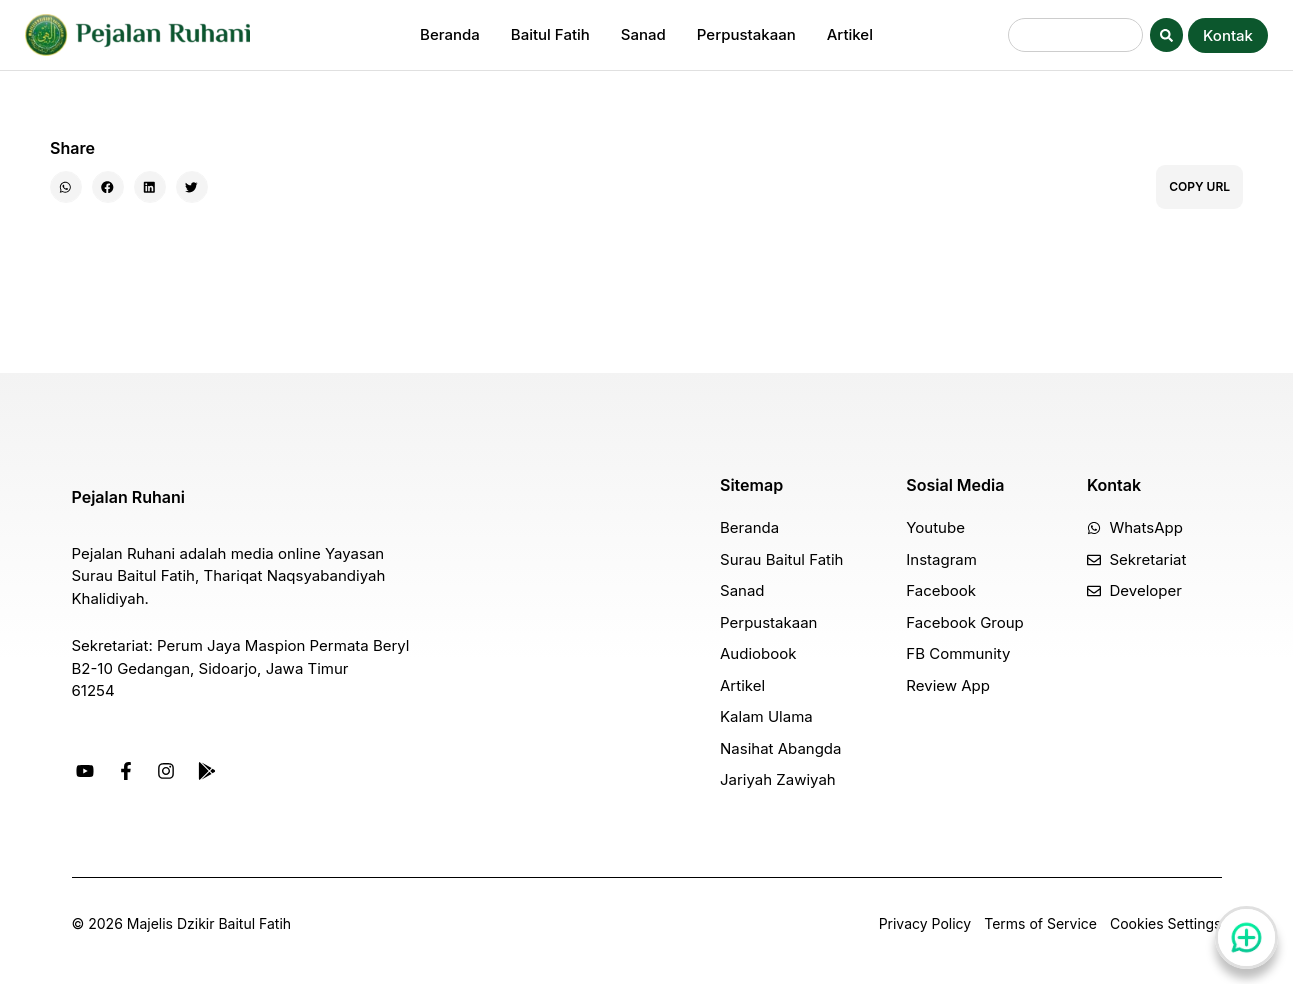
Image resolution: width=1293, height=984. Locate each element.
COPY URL (1199, 186)
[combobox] (1075, 35)
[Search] (1166, 35)
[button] (66, 187)
